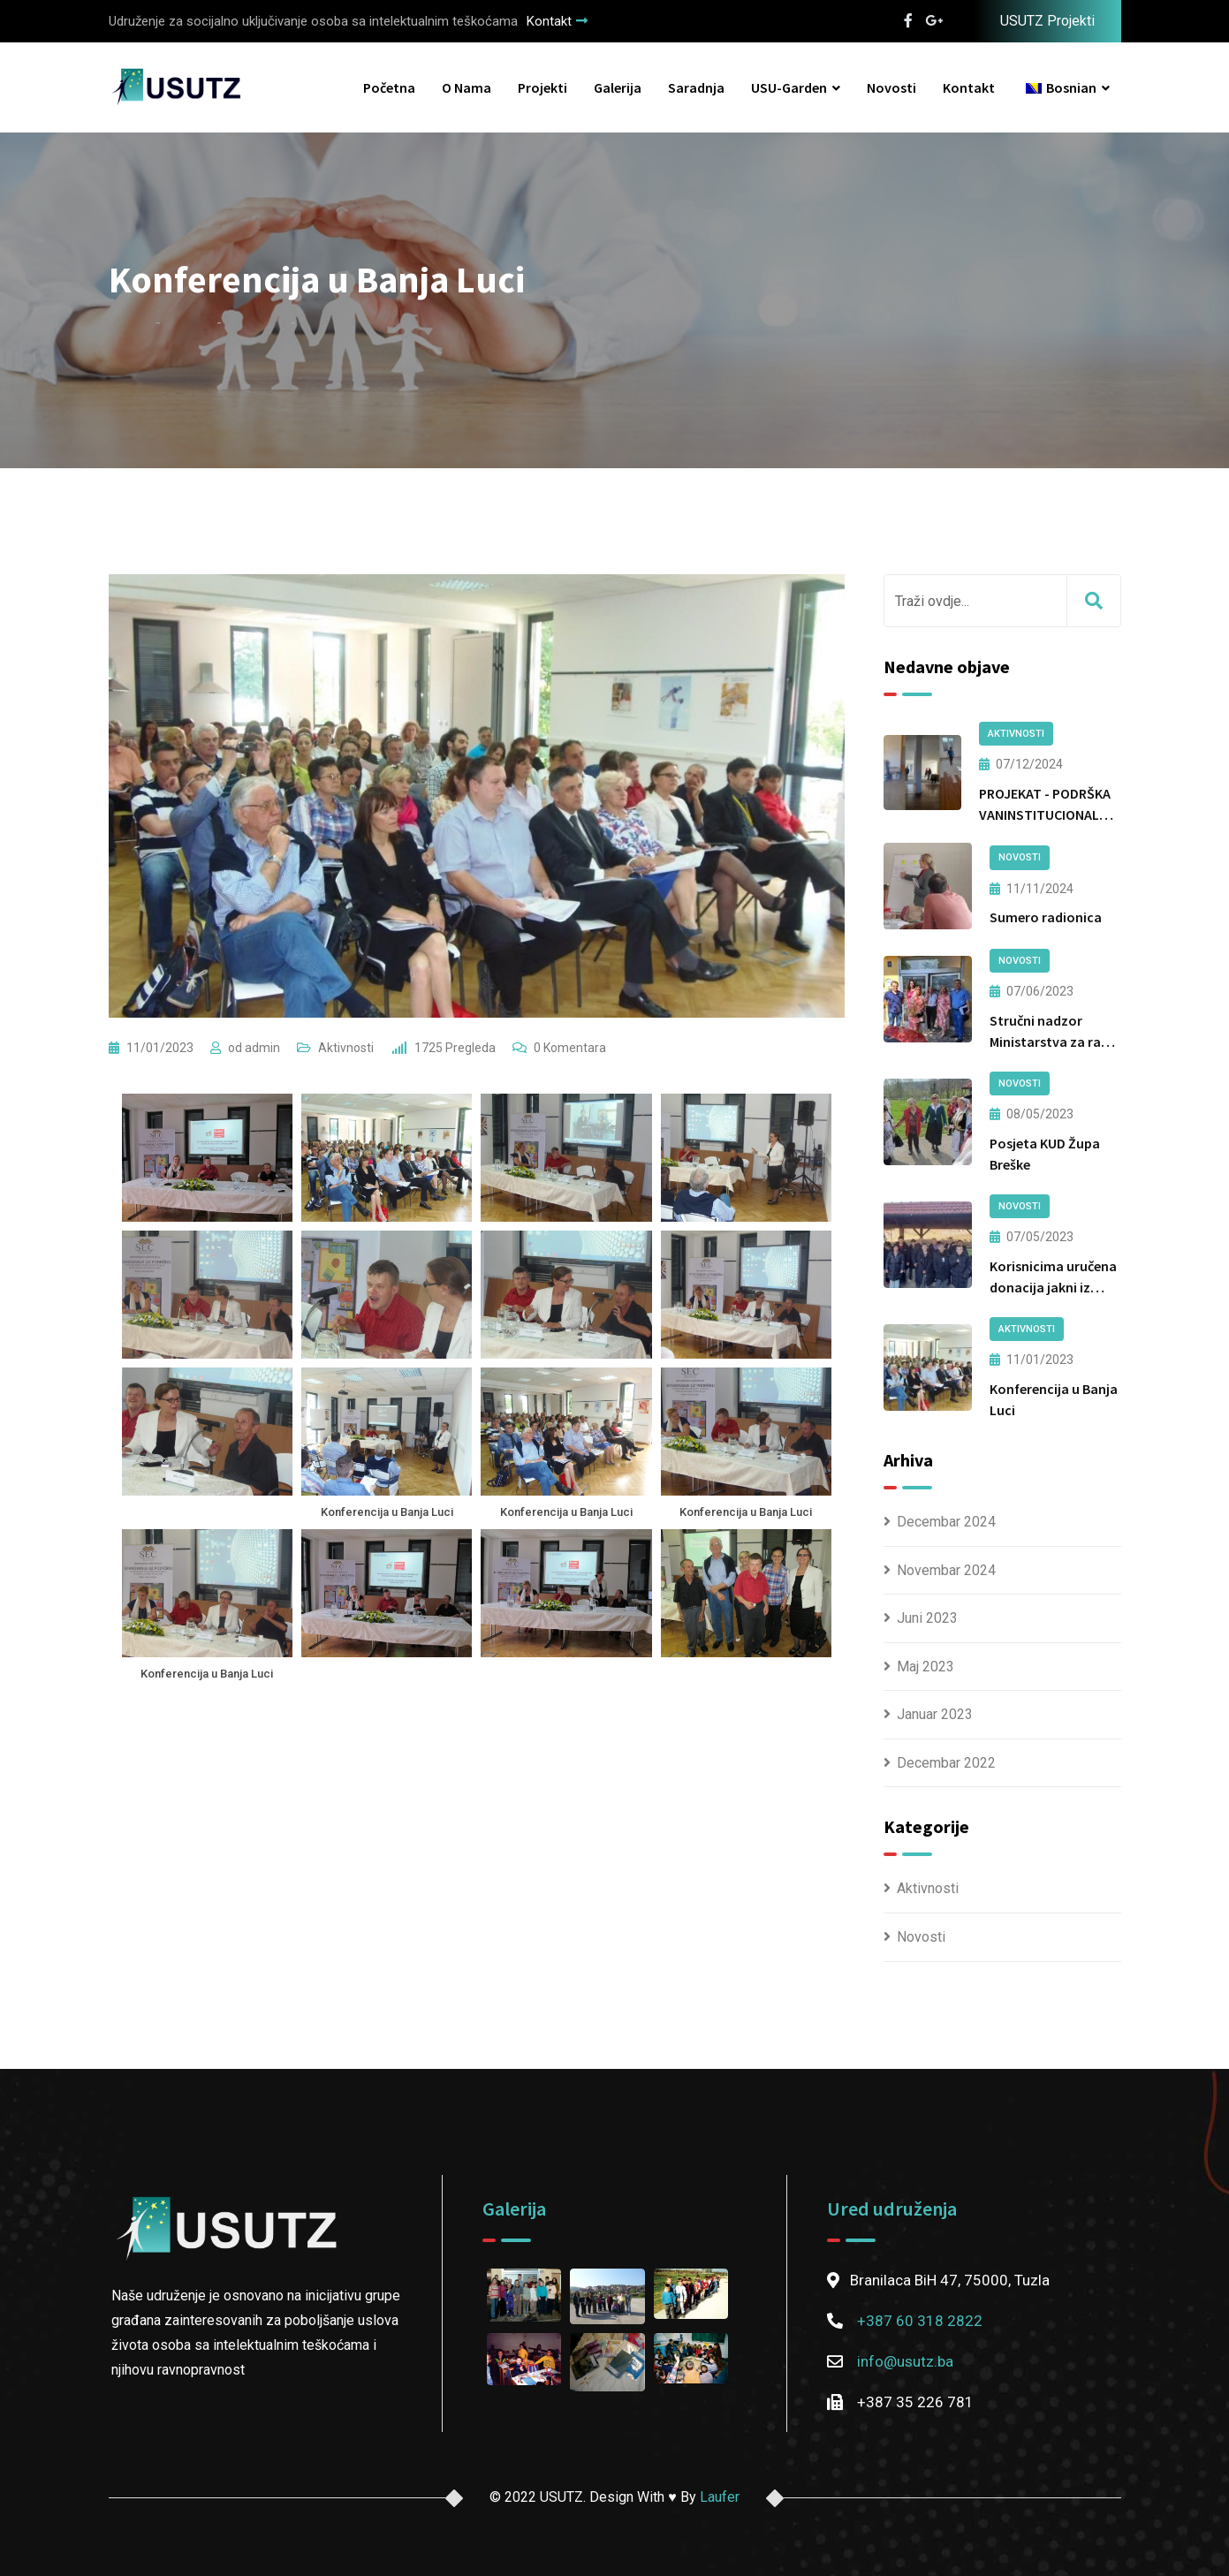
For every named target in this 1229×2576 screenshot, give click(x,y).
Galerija (617, 87)
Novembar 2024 (946, 1570)
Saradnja (696, 87)
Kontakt (557, 21)
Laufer (720, 2497)
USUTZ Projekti (1047, 20)
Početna (389, 87)
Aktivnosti (346, 1048)
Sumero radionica (1046, 917)
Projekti (542, 87)
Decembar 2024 (946, 1521)
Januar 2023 (935, 1714)
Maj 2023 (925, 1666)
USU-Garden (789, 87)
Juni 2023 (927, 1618)
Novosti (891, 87)
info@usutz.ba (905, 2361)
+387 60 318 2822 (919, 2321)
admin (262, 1048)
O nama (466, 87)
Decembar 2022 (946, 1762)
